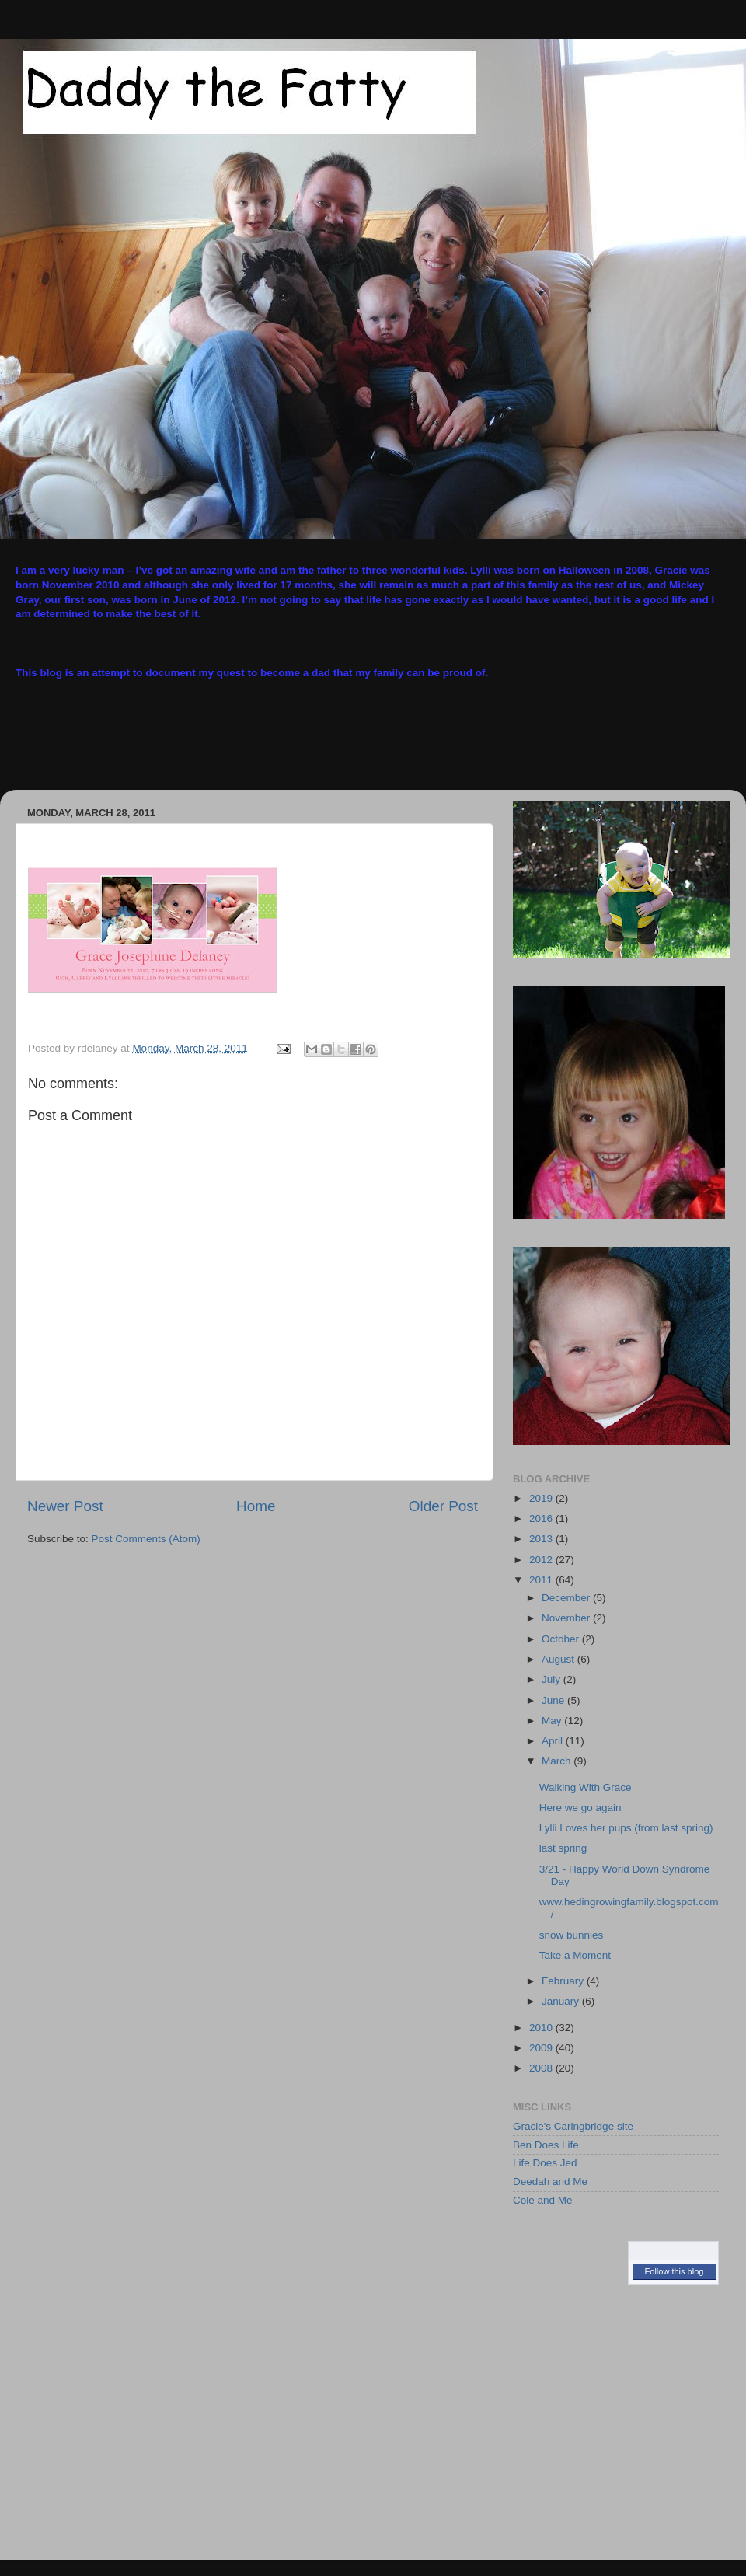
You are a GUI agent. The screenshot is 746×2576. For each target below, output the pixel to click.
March (557, 1761)
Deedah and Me (550, 2181)
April (554, 1741)
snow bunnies (571, 1935)
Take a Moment (575, 1955)
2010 (542, 2027)
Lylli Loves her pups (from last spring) (626, 1828)
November (567, 1618)
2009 (542, 2048)
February (564, 1981)
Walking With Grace (585, 1787)
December (567, 1598)
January (562, 2001)
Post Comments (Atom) (146, 1539)
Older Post (443, 1506)
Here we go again (580, 1807)
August (559, 1659)
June (554, 1700)
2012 (542, 1559)
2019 (542, 1498)
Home (255, 1506)
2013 (542, 1539)
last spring (563, 1848)
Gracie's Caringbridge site (573, 2126)
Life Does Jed (545, 2163)
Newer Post (65, 1506)
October (562, 1639)
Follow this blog (674, 2271)
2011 (542, 1580)
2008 (542, 2068)
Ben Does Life (546, 2145)
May (553, 1720)
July (552, 1679)
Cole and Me (543, 2200)
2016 (542, 1518)
